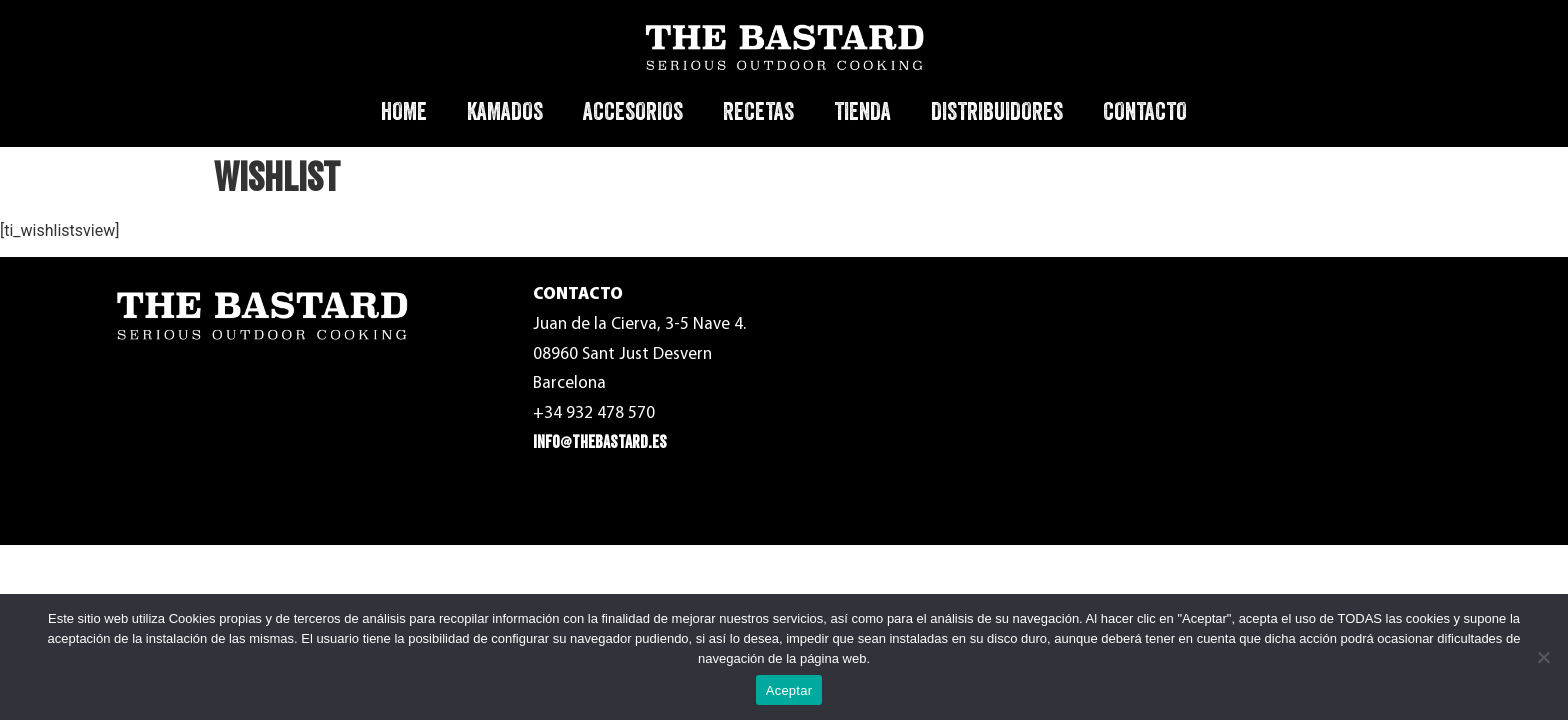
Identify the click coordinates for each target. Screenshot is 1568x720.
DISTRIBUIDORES (997, 111)
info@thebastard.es (600, 443)
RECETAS (758, 111)
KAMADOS (505, 111)
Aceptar (789, 690)
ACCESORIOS (633, 111)
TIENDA (862, 111)
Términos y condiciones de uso (1182, 310)
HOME (404, 111)
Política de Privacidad (1153, 356)
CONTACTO (1145, 111)
